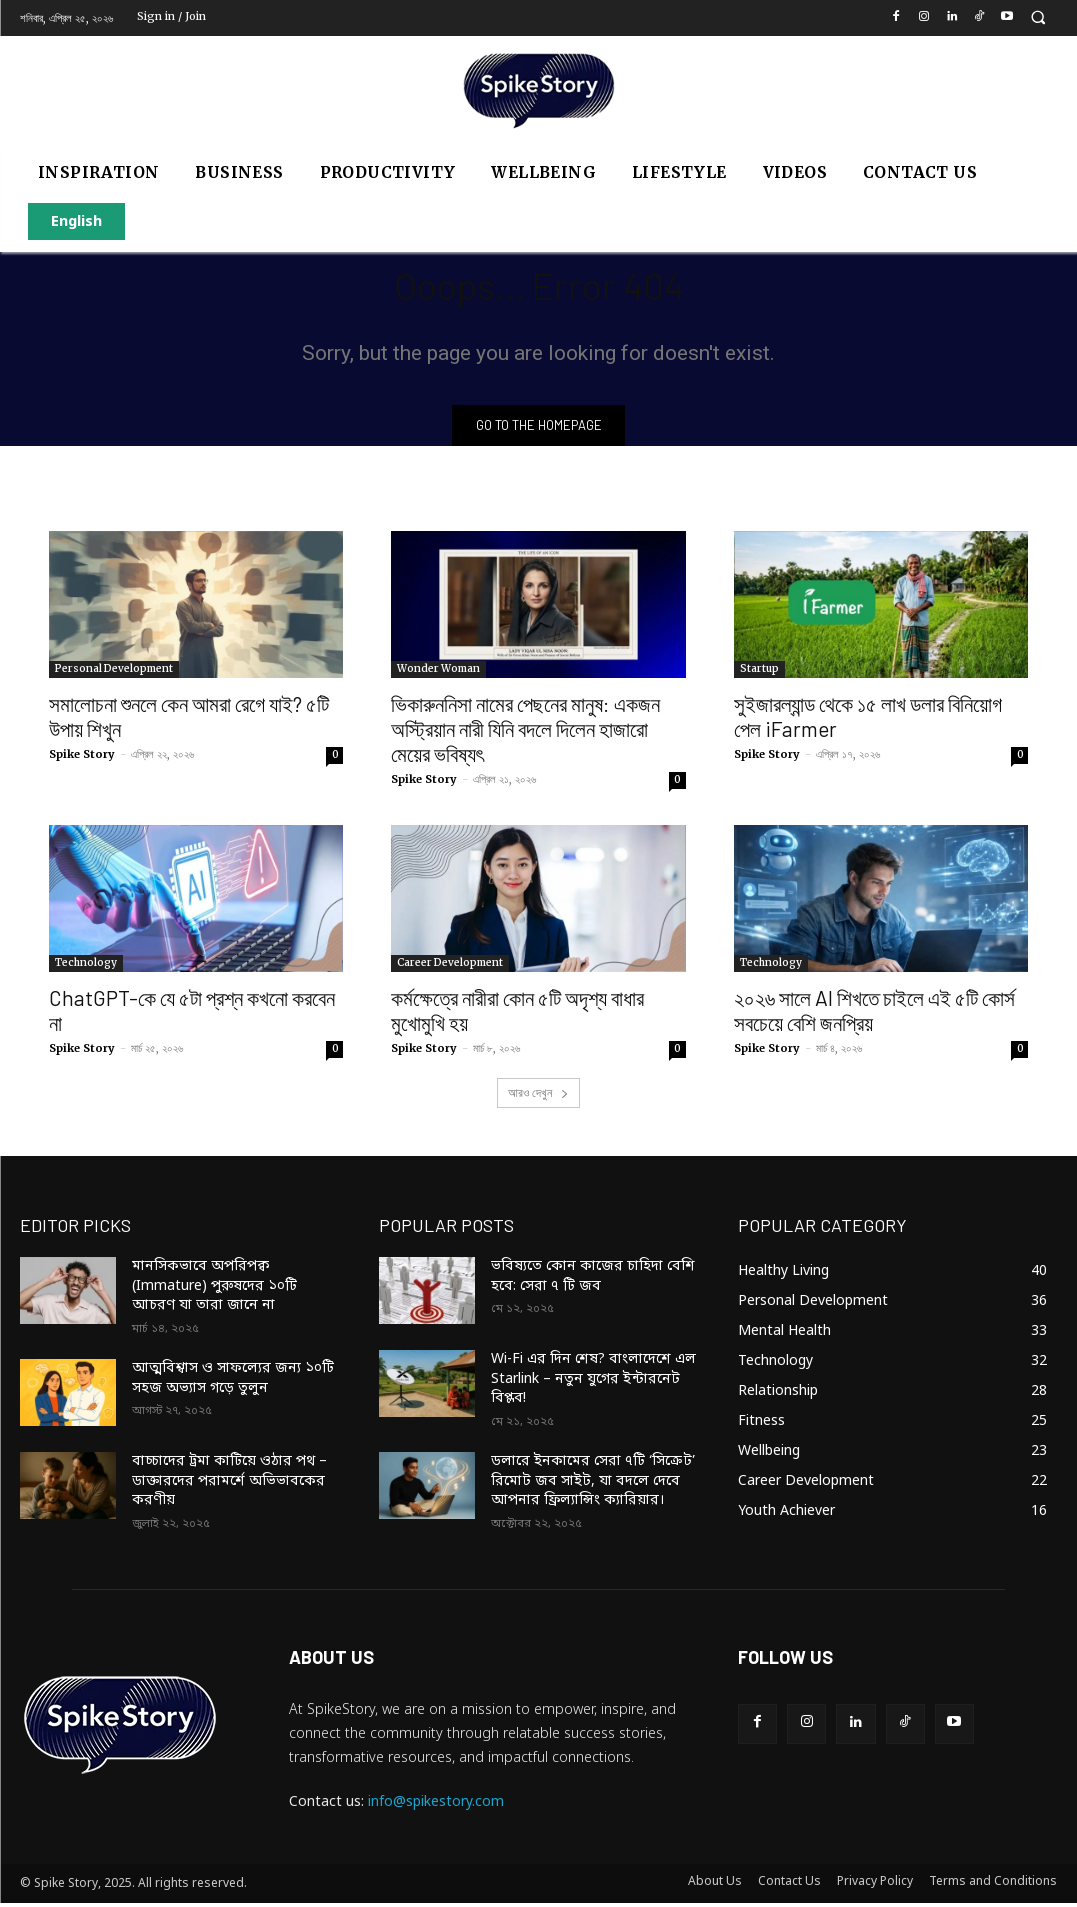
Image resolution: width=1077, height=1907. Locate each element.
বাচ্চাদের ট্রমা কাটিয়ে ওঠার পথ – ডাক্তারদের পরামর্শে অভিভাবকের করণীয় (229, 1485)
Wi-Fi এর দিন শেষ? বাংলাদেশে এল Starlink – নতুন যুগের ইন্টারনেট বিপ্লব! (593, 1383)
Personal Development (114, 672)
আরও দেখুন (538, 1096)
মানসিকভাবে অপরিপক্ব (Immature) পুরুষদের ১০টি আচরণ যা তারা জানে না (214, 1290)
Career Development (450, 966)
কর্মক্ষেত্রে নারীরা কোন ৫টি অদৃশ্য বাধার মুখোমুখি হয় (517, 1014)
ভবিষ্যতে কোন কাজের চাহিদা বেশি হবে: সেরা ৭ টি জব (593, 1280)
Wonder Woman (438, 672)
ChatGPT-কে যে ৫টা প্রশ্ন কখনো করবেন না (192, 1014)
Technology (86, 966)
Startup (759, 672)
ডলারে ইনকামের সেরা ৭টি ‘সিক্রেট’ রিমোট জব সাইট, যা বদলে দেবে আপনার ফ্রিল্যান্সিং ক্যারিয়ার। (593, 1485)
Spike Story (82, 758)
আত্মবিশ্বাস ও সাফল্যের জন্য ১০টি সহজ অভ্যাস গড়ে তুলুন (233, 1382)
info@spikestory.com (436, 1805)
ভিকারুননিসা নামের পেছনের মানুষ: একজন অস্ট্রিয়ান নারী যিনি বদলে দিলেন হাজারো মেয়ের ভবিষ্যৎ (525, 732)
